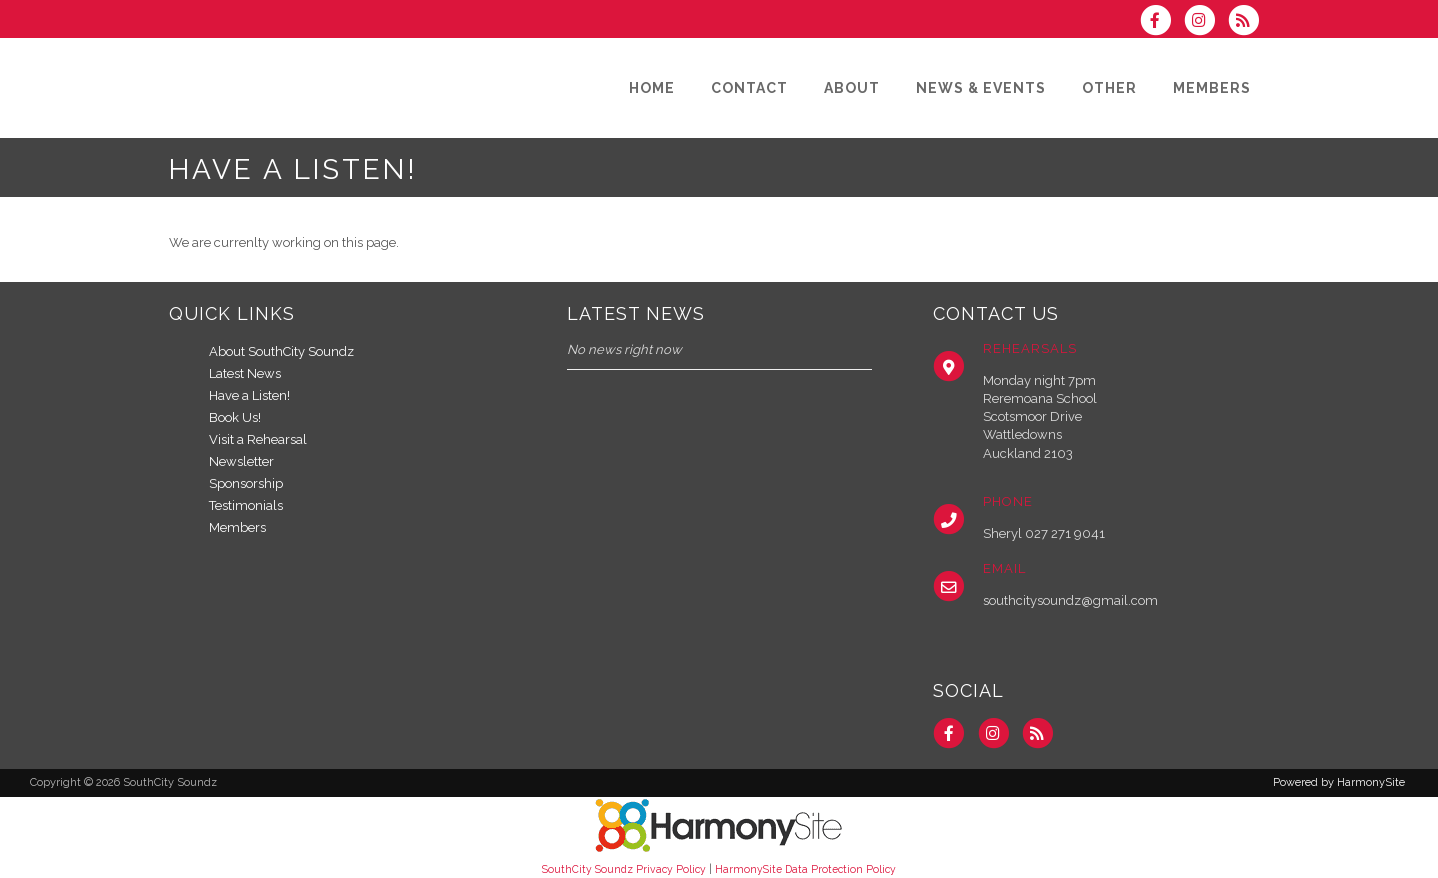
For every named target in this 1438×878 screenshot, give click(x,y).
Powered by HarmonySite (1339, 782)
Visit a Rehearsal (258, 439)
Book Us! (235, 417)
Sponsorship (246, 483)
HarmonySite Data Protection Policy (805, 869)
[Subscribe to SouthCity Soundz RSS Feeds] (1248, 22)
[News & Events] (981, 88)
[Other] (1109, 88)
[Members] (1212, 88)
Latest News (245, 373)
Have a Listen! (249, 395)
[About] (852, 88)
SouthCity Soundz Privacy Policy (624, 869)
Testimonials (246, 505)
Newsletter (241, 461)
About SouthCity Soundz (281, 351)
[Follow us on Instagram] (1206, 22)
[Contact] (749, 88)
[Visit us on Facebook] (1161, 22)
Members (237, 527)
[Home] (652, 88)
